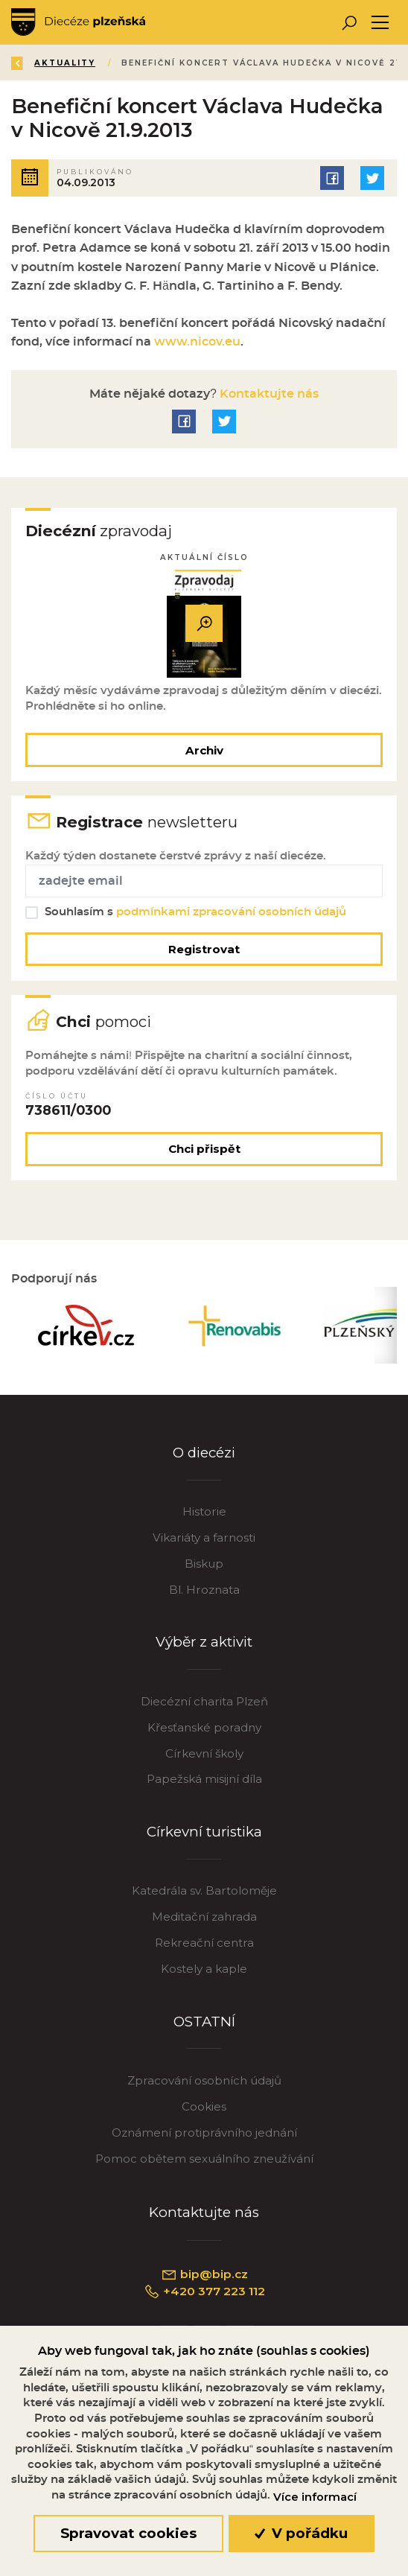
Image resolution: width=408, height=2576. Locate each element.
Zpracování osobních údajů (204, 2080)
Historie (204, 1511)
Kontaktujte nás (268, 394)
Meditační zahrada (204, 1916)
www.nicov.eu (197, 342)
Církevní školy (204, 1753)
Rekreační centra (204, 1943)
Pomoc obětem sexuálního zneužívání (204, 2159)
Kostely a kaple (204, 1969)
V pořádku (301, 2533)
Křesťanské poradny (204, 1727)
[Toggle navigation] (380, 22)
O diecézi (204, 1452)
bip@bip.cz (204, 2274)
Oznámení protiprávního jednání (204, 2132)
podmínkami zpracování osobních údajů (231, 911)
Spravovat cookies (128, 2533)
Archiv (204, 750)
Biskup (204, 1563)
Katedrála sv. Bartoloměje (204, 1890)
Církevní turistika (204, 1831)
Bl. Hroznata (204, 1590)
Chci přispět (204, 1149)
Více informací (315, 2497)
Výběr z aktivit (204, 1641)
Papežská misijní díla (204, 1779)
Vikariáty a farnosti (204, 1537)
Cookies (204, 2106)
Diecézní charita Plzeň (204, 1701)
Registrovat (204, 949)
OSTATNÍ (204, 2021)
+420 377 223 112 (204, 2291)
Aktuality (65, 63)
